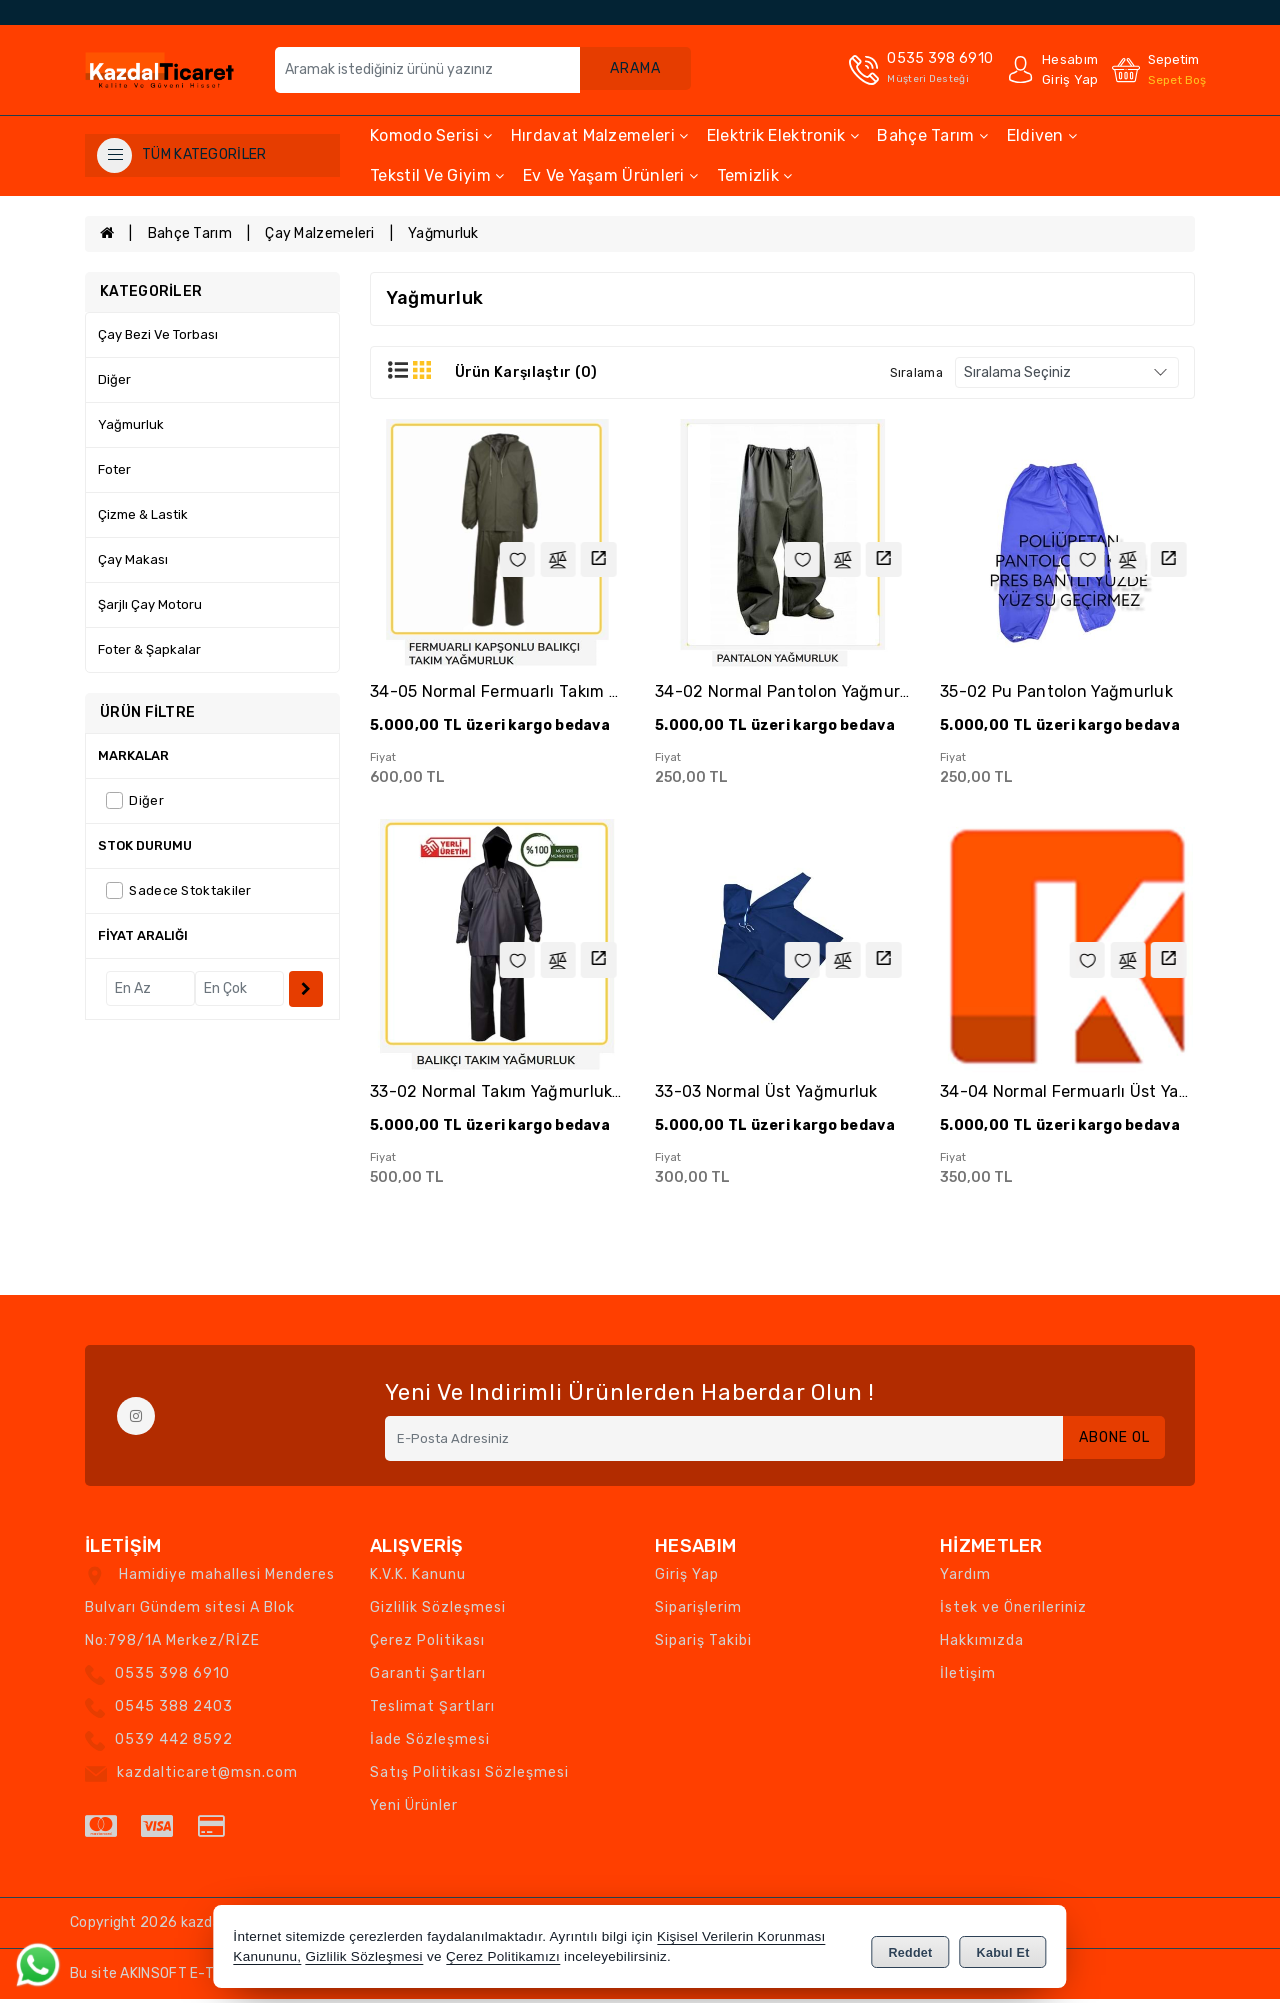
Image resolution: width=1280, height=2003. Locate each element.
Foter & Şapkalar (149, 649)
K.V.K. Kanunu (418, 1578)
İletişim (968, 1677)
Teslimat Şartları (432, 1710)
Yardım (965, 1578)
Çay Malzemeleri (320, 233)
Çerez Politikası (427, 1644)
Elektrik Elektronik (783, 135)
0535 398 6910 (172, 1677)
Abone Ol (1109, 1442)
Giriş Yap (687, 1578)
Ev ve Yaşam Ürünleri (611, 175)
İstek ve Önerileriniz (1013, 1611)
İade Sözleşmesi (430, 1743)
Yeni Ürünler (414, 1809)
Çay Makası (133, 559)
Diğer (114, 379)
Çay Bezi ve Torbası (158, 334)
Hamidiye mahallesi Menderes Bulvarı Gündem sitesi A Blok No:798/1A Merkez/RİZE (210, 1611)
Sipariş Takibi (703, 1644)
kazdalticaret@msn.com (207, 1776)
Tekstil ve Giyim (437, 175)
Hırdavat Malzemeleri (600, 135)
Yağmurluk (443, 233)
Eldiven (1042, 135)
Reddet (910, 1949)
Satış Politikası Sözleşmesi (469, 1776)
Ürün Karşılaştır (526, 372)
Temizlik (755, 175)
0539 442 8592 (174, 1743)
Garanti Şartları (428, 1677)
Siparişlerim (698, 1611)
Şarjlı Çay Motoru (150, 604)
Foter (114, 469)
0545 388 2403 (174, 1710)
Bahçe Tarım (932, 135)
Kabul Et (1003, 1949)
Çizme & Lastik (143, 514)
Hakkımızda (982, 1644)
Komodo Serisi (431, 135)
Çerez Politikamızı (503, 1957)
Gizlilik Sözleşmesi (438, 1611)
